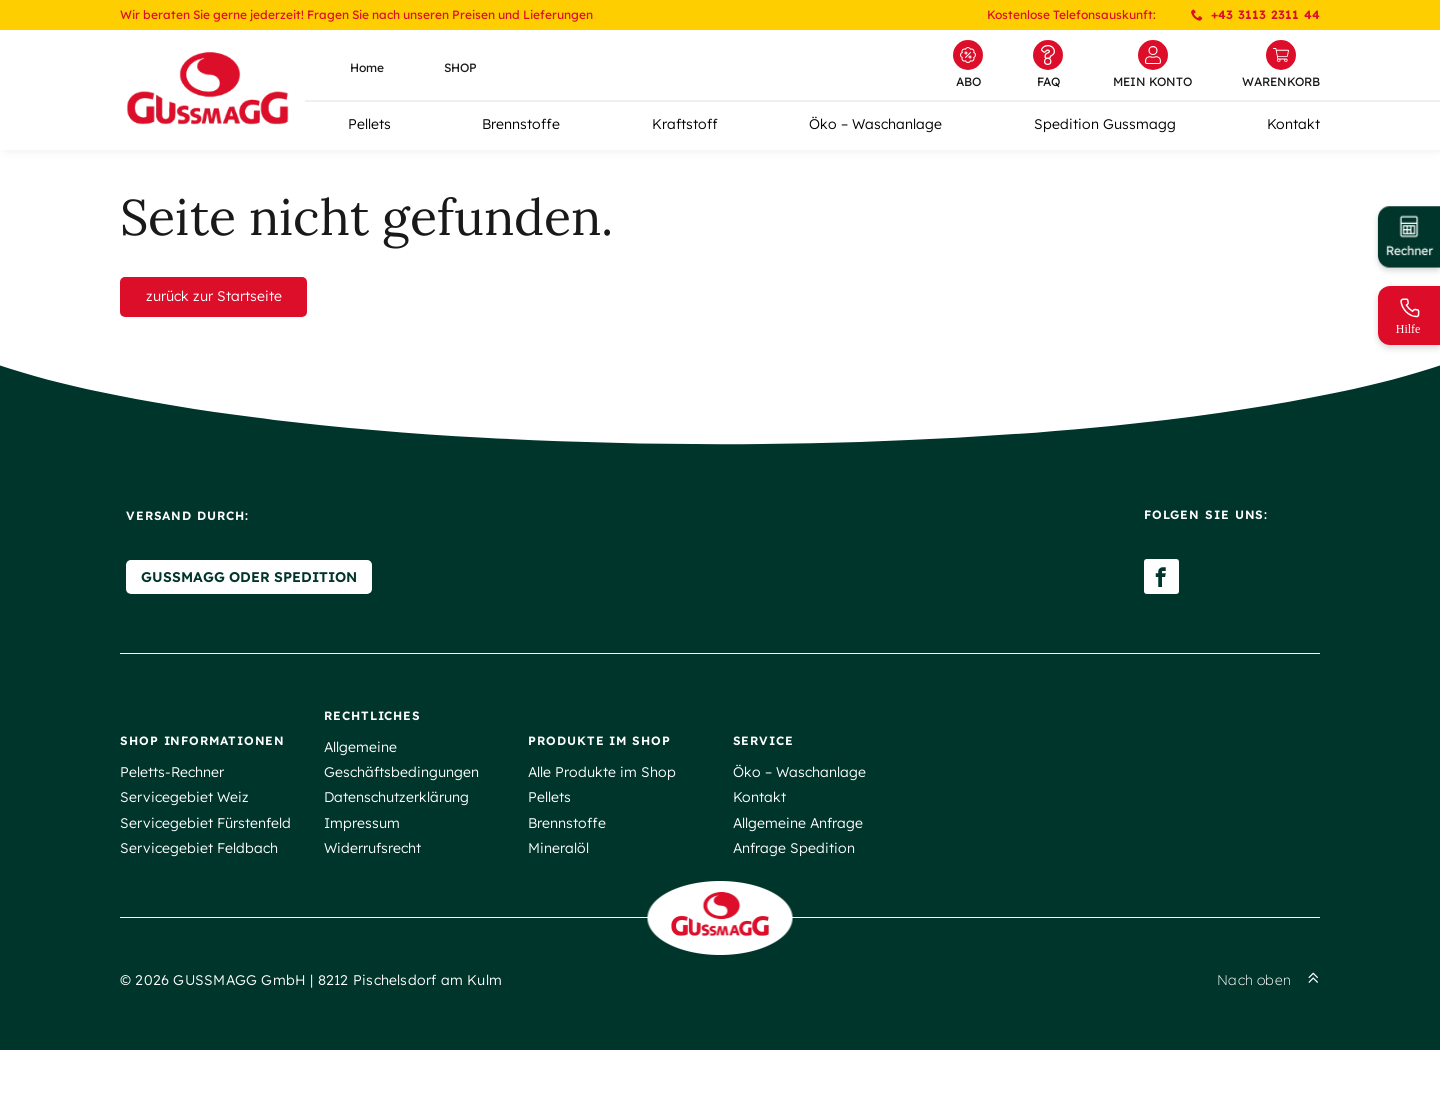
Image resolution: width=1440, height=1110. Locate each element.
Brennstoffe (521, 124)
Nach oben (1268, 1041)
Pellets (369, 124)
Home (367, 67)
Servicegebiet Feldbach (199, 885)
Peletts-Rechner (172, 810)
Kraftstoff (685, 124)
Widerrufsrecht (372, 885)
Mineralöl (558, 885)
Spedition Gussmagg (1105, 124)
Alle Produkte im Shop (602, 810)
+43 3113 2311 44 (1255, 14)
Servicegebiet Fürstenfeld (205, 860)
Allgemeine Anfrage (798, 860)
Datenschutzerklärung (396, 835)
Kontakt (1293, 124)
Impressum (362, 860)
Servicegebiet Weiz (184, 835)
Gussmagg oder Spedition (243, 618)
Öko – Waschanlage (875, 124)
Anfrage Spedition (794, 885)
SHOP (460, 67)
